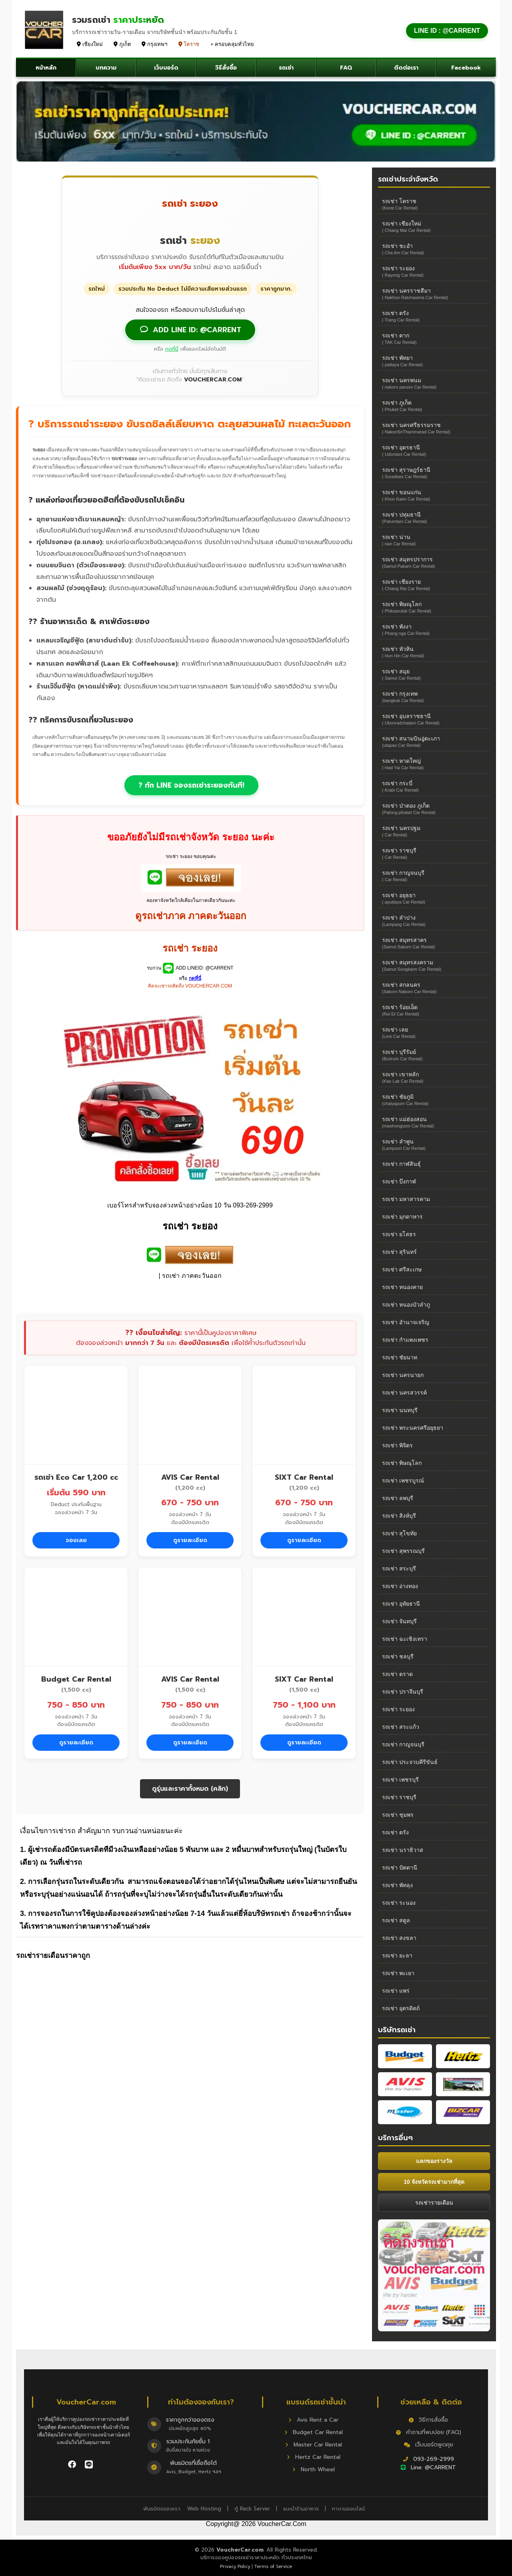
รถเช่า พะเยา (398, 1973)
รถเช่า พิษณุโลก (434, 607)
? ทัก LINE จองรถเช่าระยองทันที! (191, 785)
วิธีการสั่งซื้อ (428, 2420)
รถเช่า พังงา (434, 629)
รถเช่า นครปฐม (434, 831)
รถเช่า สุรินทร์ (399, 1252)
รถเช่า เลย (434, 1032)
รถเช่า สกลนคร (434, 988)
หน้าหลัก (46, 68)
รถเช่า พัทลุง (397, 1885)
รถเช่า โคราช (434, 204)
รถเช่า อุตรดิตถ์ (401, 2008)
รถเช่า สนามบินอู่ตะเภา (434, 741)
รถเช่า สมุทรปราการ (434, 562)
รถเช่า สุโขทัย (399, 1533)
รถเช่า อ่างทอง (400, 1586)
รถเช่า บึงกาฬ (399, 1181)
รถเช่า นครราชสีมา (434, 293)
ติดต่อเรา (406, 68)
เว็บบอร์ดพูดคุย (428, 2444)
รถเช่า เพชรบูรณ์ (403, 1480)
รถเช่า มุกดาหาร (402, 1216)
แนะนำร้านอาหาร (301, 2508)
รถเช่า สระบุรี (399, 1568)
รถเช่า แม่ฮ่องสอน (434, 1122)
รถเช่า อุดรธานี (434, 450)
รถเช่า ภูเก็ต (434, 405)
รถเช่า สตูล (396, 1920)
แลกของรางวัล (434, 2161)
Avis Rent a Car (313, 2420)
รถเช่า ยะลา (397, 1955)
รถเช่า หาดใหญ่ (434, 764)
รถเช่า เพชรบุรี (400, 1779)
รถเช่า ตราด (397, 1674)
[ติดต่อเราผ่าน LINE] (89, 2464)
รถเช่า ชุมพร (398, 1815)
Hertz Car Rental (313, 2457)
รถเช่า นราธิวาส (402, 1850)
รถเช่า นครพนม (434, 383)
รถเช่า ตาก (434, 338)
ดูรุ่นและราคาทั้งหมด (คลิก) (190, 1789)
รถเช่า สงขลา (399, 1938)
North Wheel (313, 2469)
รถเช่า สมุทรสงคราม (434, 965)
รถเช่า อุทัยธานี (401, 1603)
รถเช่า (286, 68)
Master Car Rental (313, 2444)
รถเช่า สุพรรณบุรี (403, 1551)
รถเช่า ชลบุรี (398, 1656)
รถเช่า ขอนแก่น (434, 495)
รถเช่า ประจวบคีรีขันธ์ (410, 1762)
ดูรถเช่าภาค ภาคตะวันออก (191, 915)
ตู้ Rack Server (252, 2508)
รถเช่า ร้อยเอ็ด (434, 1010)
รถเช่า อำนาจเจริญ (405, 1322)
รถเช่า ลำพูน (434, 1144)
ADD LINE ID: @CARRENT (190, 329)
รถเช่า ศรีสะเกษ (402, 1269)
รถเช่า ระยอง (434, 271)
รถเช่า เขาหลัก (434, 1077)
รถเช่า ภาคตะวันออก (191, 1275)
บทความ (106, 68)
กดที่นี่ (171, 349)
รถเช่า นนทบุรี (400, 1410)
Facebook (466, 68)
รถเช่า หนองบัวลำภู (406, 1304)
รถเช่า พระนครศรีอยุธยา (412, 1428)
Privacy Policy (235, 2566)
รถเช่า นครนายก (403, 1375)
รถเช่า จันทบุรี (399, 1621)
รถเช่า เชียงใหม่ (434, 226)
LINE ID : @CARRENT (447, 30)
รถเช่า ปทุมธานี (434, 517)
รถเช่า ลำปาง (434, 920)
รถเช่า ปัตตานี (399, 1867)
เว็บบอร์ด (166, 68)
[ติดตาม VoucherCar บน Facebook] (73, 2464)
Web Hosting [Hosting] (204, 2508)
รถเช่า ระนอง (399, 1903)
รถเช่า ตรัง (434, 316)
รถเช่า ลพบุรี (397, 1498)
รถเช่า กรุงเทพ (434, 696)
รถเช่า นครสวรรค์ (404, 1392)
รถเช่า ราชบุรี (434, 853)
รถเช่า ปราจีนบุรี (402, 1691)
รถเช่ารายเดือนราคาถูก (53, 1955)
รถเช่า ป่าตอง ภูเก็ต (434, 808)
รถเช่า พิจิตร (397, 1445)
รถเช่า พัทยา (434, 361)
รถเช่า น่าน (434, 540)
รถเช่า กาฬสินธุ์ (401, 1164)
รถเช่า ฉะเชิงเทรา (404, 1639)
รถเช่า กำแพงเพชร (405, 1340)
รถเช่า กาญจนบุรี (434, 876)
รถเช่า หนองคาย (402, 1287)
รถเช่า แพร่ (396, 1990)
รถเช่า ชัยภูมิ (434, 1099)
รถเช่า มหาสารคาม (406, 1199)
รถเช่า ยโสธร (399, 1234)
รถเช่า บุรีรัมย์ (434, 1055)
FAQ (346, 68)
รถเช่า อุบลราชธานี (434, 719)
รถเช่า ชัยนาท (399, 1357)
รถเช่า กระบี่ (434, 786)
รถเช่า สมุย (434, 674)
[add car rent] (191, 889)
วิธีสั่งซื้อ (226, 68)
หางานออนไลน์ (348, 2508)
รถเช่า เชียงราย (434, 585)
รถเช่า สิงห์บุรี (399, 1515)
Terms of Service (273, 2566)
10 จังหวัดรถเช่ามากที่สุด (434, 2182)
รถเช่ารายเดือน (434, 2202)
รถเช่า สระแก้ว (400, 1727)
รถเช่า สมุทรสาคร (434, 943)
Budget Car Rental (313, 2432)
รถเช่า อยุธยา (434, 898)
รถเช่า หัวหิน (434, 652)
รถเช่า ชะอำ (434, 249)
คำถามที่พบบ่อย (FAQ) (428, 2432)
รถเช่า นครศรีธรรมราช (434, 428)
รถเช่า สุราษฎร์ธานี (434, 473)
